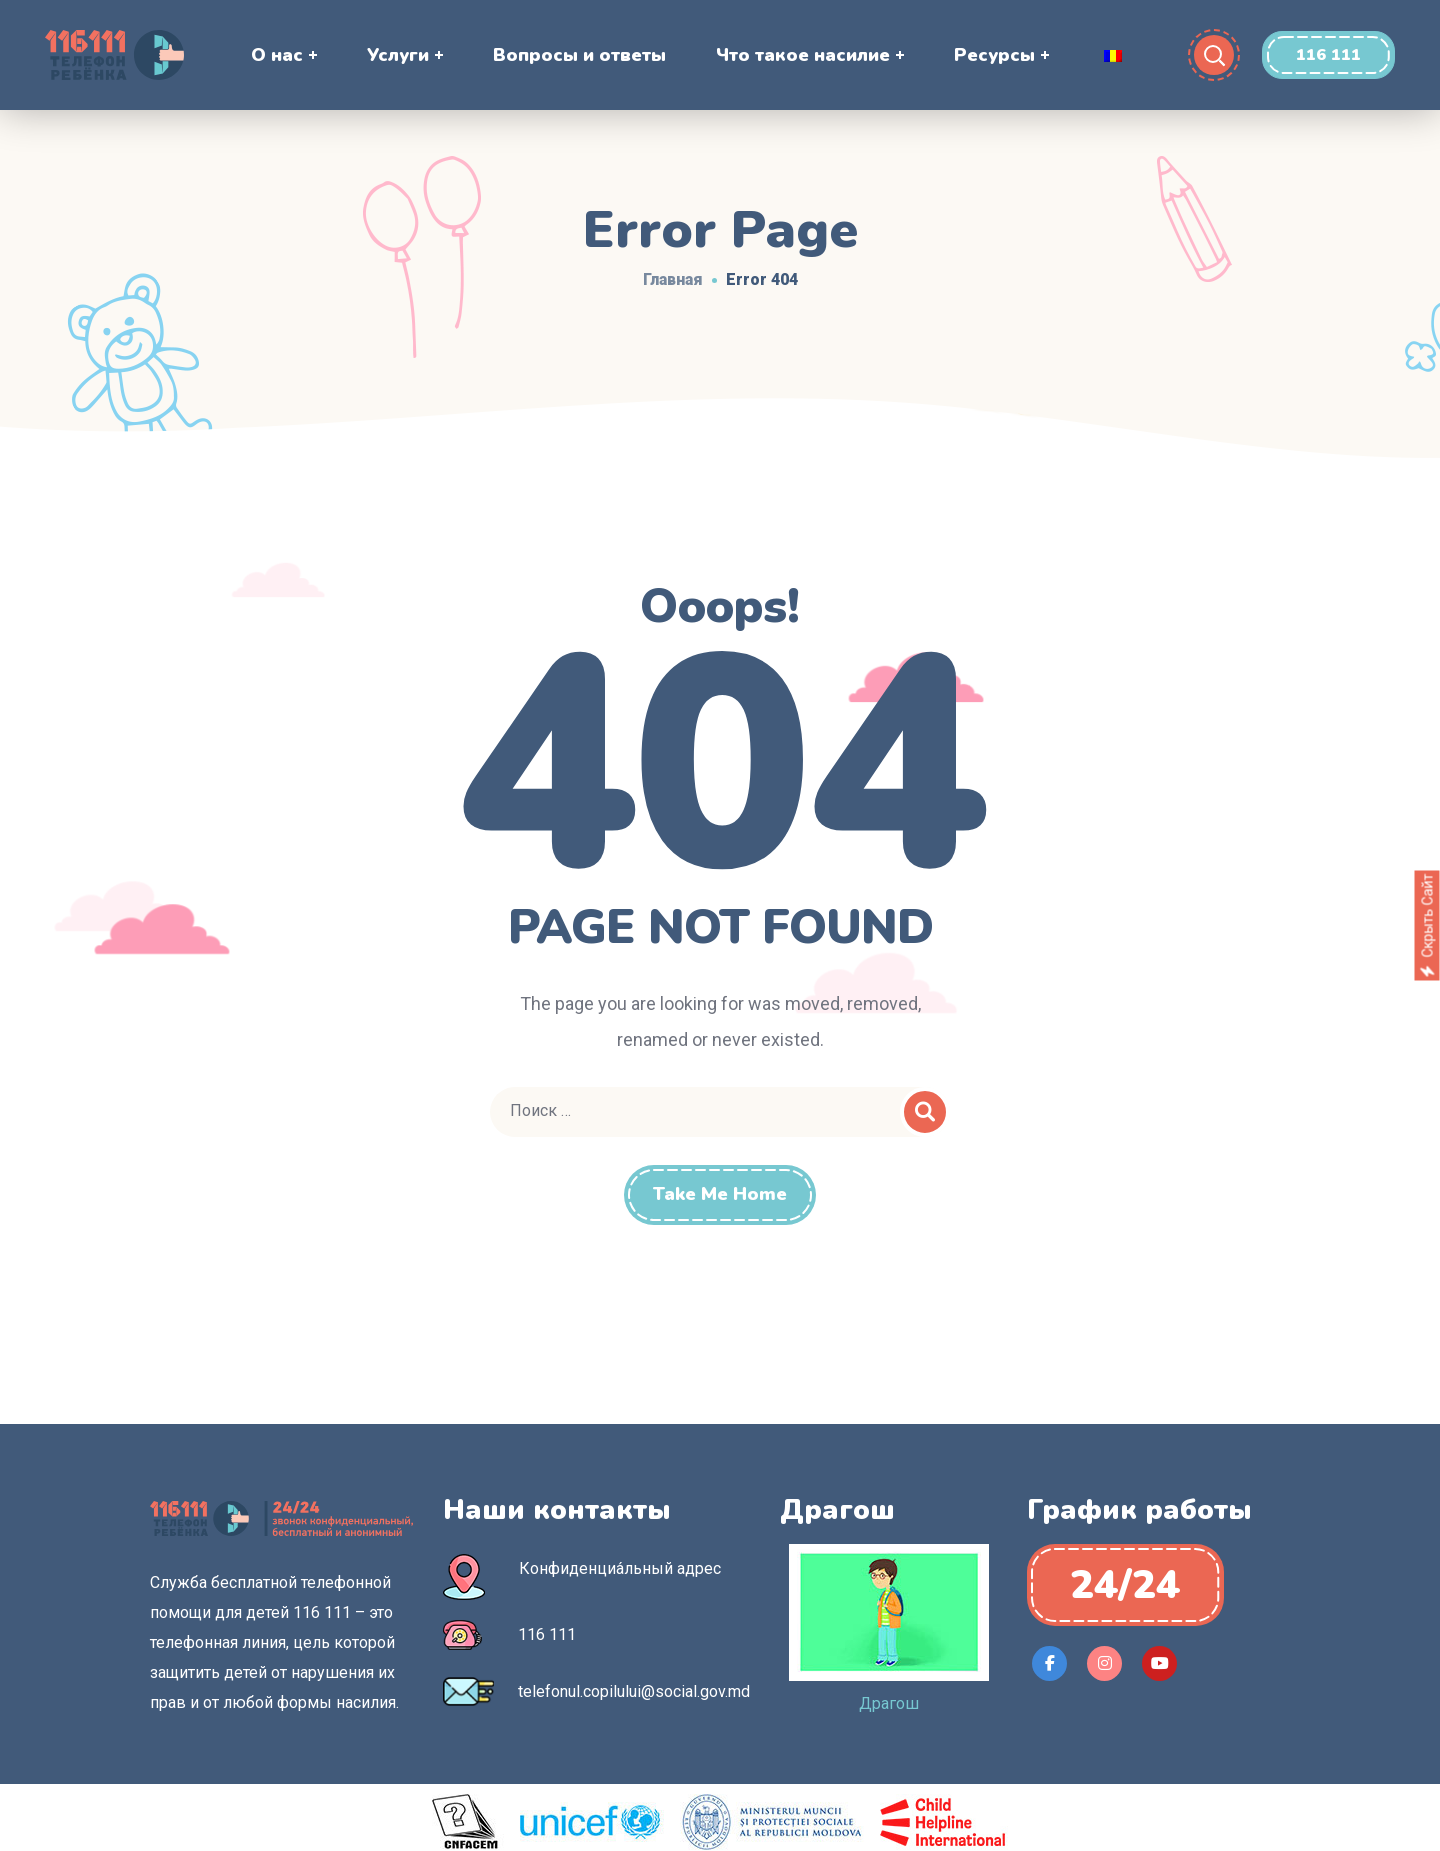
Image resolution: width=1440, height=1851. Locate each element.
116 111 (547, 1634)
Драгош (889, 1703)
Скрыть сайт (1427, 926)
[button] (1328, 55)
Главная (673, 279)
